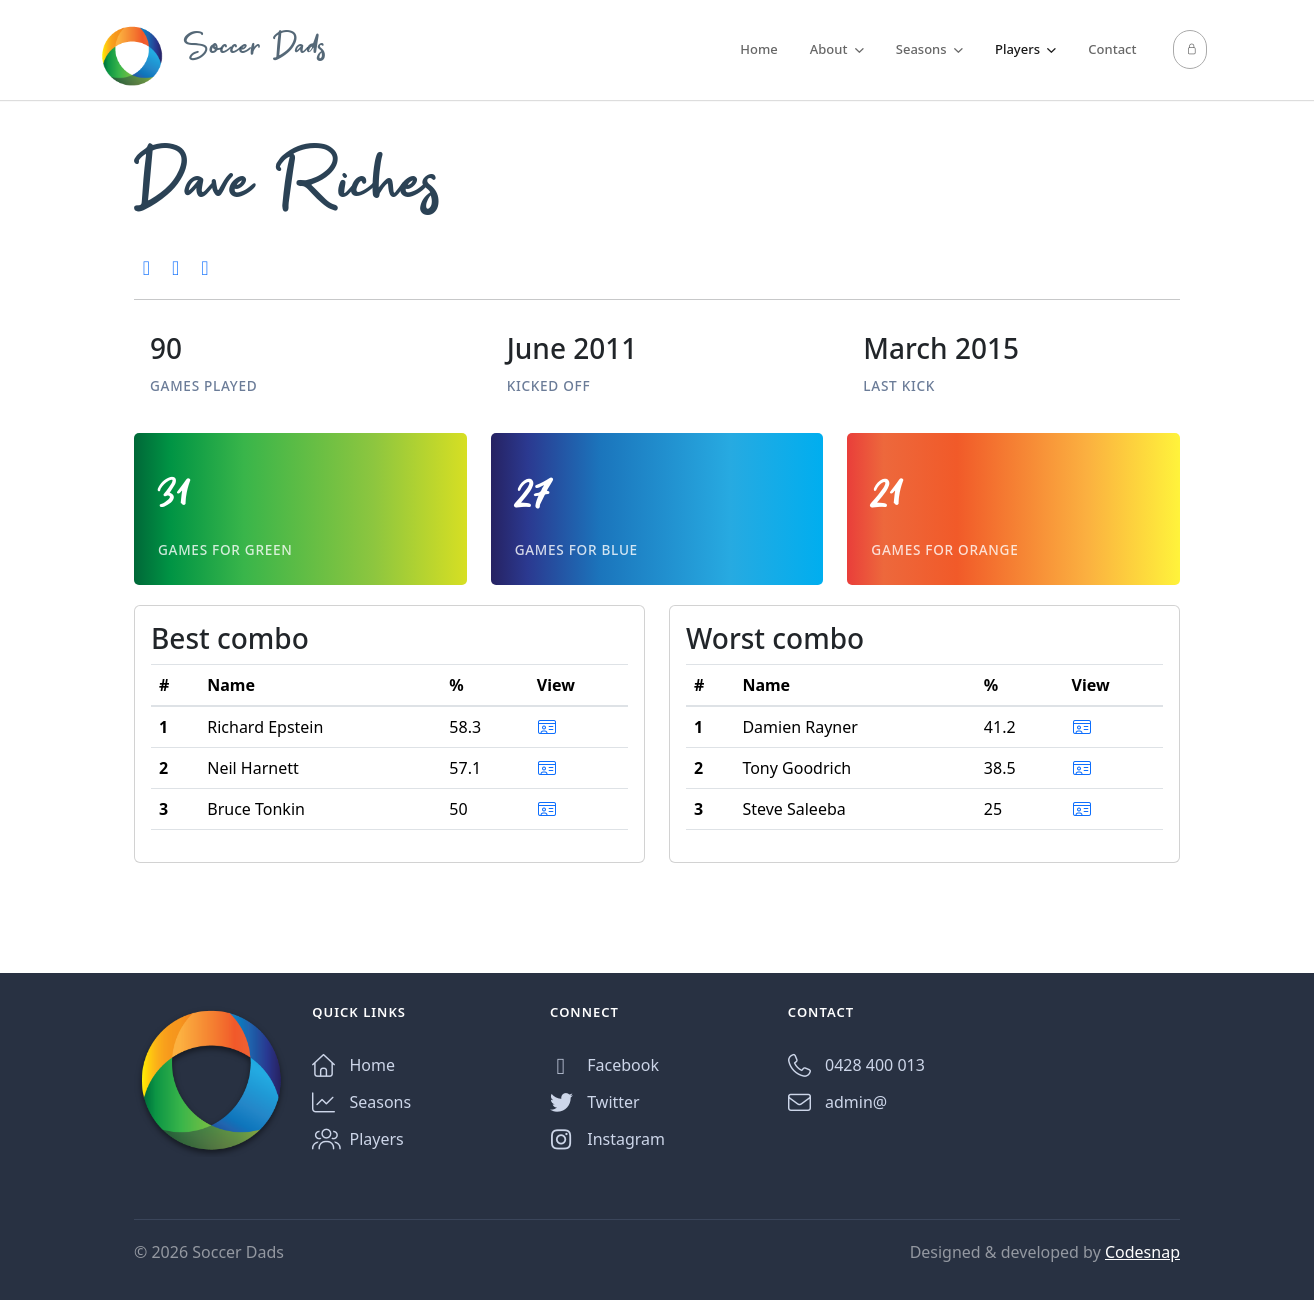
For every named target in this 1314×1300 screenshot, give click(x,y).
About (837, 49)
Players (1025, 49)
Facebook (604, 1066)
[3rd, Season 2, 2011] (204, 267)
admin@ (837, 1103)
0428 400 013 (856, 1066)
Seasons (929, 49)
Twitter (595, 1103)
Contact (1112, 49)
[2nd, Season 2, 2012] (146, 267)
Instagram (607, 1140)
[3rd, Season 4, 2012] (175, 267)
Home (758, 49)
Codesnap (1142, 1252)
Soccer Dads (213, 56)
